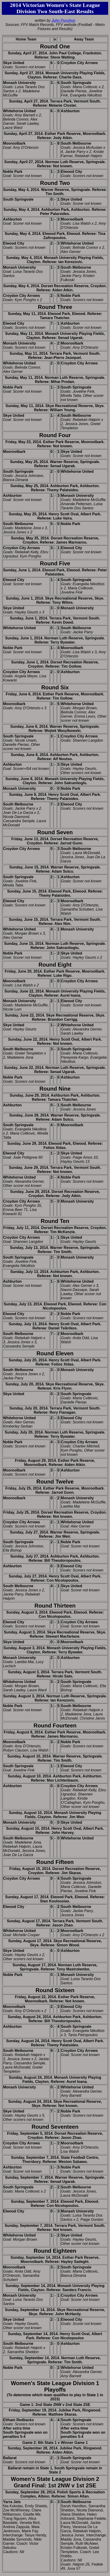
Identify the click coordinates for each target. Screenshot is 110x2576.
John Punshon (63, 20)
